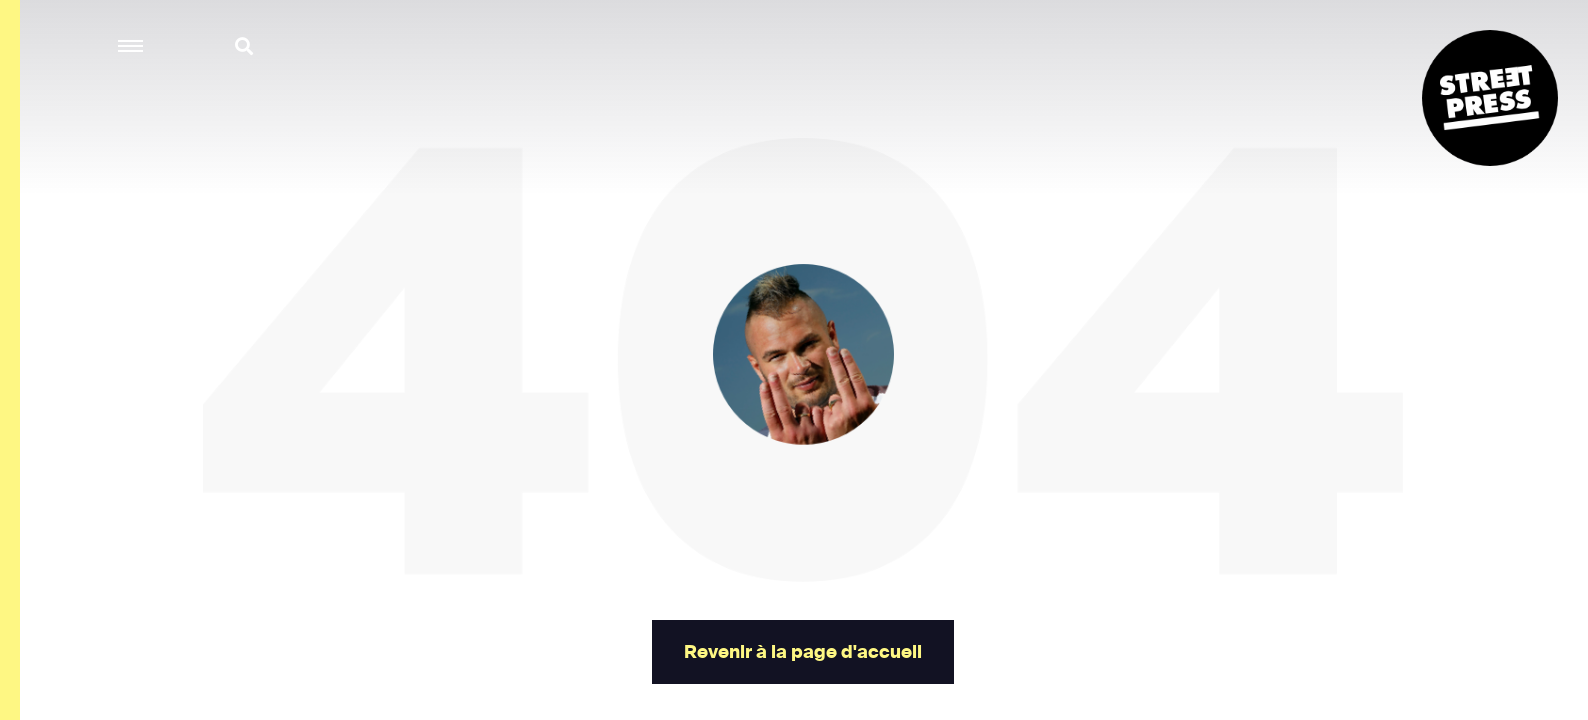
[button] (131, 46)
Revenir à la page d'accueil (802, 652)
